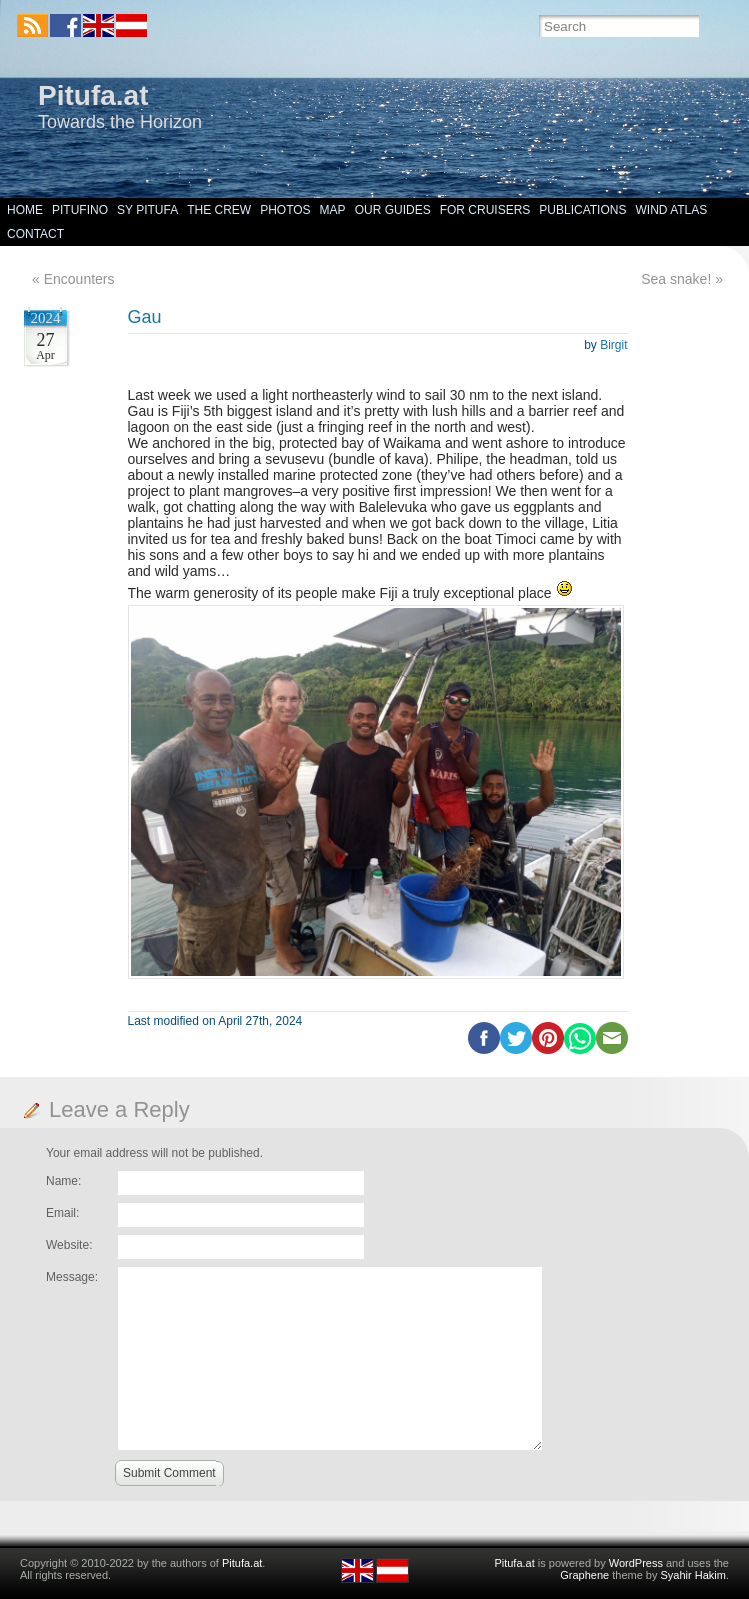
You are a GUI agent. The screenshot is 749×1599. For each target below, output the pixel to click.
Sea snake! (676, 279)
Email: (62, 1213)
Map (333, 210)
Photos (285, 210)
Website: (69, 1245)
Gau (145, 317)
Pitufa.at (93, 95)
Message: (72, 1277)
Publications (582, 210)
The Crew (219, 210)
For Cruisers (485, 210)
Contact (35, 234)
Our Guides (393, 210)
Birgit (613, 345)
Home (25, 210)
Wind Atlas (671, 210)
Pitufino (80, 210)
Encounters (79, 279)
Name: (63, 1181)
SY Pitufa (147, 210)
